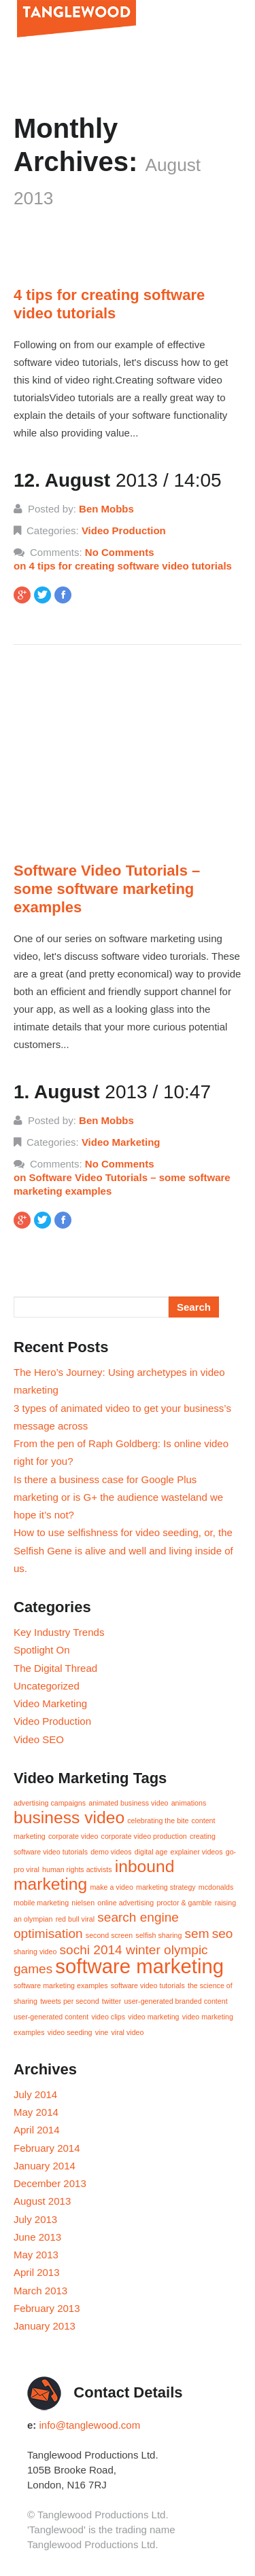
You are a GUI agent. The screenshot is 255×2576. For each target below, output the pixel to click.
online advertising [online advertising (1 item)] (125, 1903)
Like (66, 598)
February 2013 (47, 2308)
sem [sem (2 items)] (197, 1933)
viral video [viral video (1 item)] (127, 2032)
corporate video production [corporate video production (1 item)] (144, 1836)
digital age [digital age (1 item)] (151, 1852)
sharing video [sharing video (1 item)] (35, 1951)
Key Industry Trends (59, 1632)
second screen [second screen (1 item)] (109, 1935)
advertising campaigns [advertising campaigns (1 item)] (50, 1803)
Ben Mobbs (106, 509)
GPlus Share (25, 598)
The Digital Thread (55, 1668)
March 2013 (40, 2290)
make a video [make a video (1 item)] (111, 1887)
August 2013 (42, 2201)
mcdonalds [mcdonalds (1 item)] (216, 1887)
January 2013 (44, 2326)
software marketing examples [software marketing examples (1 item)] (61, 1985)
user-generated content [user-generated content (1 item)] (51, 2017)
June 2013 (37, 2237)
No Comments (127, 559)
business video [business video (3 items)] (69, 1817)
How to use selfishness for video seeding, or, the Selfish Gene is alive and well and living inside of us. (123, 1550)
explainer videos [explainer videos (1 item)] (197, 1852)
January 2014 (44, 2165)
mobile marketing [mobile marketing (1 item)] (41, 1903)
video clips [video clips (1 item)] (108, 2017)
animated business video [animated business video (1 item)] (128, 1803)
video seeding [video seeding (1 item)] (70, 2032)
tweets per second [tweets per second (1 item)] (69, 2001)
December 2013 (50, 2183)
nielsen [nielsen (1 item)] (83, 1903)
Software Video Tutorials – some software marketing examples (107, 889)
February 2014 (47, 2148)
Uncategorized (47, 1686)
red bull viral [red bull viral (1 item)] (75, 1919)
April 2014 (37, 2129)
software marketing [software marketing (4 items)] (139, 1966)
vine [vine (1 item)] (102, 2032)
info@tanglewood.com (90, 2425)
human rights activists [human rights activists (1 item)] (77, 1869)
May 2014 (36, 2112)
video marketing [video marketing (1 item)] (153, 2017)
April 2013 (37, 2272)
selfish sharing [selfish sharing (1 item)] (158, 1935)
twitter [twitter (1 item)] (111, 2001)
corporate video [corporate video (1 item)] (73, 1836)
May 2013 (36, 2254)
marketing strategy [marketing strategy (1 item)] (166, 1887)
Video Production (124, 530)
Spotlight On (42, 1650)
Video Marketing (121, 1142)
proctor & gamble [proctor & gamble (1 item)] (183, 1903)
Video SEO (39, 1739)
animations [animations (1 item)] (189, 1803)
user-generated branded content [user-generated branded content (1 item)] (175, 2001)
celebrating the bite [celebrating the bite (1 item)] (157, 1820)
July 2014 (35, 2094)
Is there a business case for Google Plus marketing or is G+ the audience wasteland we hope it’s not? (118, 1497)
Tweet (45, 598)
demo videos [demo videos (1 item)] (110, 1852)
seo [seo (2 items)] (222, 1933)
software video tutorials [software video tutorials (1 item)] (148, 1985)
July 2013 (35, 2219)
